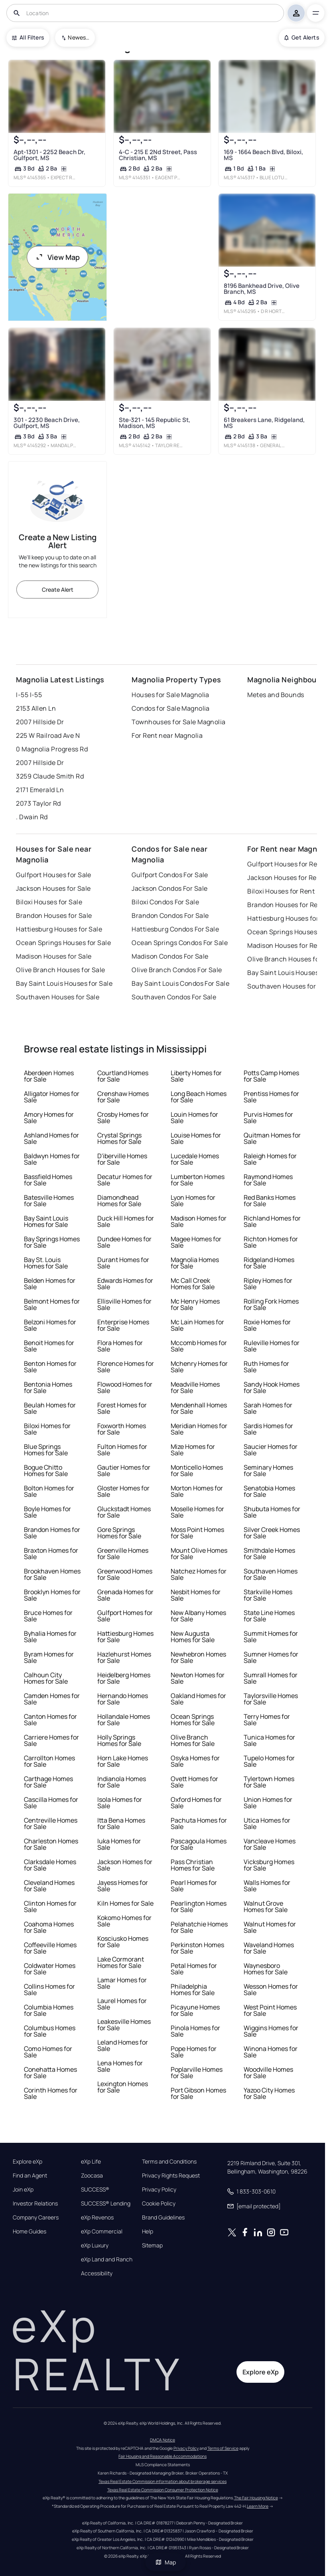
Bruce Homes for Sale (48, 1615)
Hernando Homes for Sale (122, 1698)
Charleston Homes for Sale (51, 1844)
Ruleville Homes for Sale (271, 1345)
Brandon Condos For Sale (170, 915)
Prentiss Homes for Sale (271, 1096)
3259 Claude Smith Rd (50, 776)
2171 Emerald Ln (40, 789)
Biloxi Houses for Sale (49, 902)
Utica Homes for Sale (267, 1823)
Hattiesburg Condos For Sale (175, 929)
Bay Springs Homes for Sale (52, 1242)
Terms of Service (222, 2448)
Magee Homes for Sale (196, 1242)
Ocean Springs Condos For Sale (180, 942)
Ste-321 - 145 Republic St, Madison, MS (154, 423)
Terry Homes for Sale (267, 1719)
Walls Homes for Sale (267, 1885)
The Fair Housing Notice (256, 2498)
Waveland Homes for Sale (269, 1948)
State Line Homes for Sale (269, 1615)
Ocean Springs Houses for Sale (63, 942)
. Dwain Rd (31, 816)
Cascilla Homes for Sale (51, 1802)
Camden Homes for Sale (52, 1698)
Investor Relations (35, 2203)
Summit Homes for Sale (271, 1636)
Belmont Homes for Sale (52, 1304)
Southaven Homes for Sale (271, 1574)
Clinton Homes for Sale (50, 1906)
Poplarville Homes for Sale (197, 2072)
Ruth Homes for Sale (266, 1366)
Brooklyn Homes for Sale (52, 1595)
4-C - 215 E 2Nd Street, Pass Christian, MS (158, 155)
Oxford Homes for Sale (196, 1802)
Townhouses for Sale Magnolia (178, 721)
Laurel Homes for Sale (122, 2003)
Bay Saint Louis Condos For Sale (180, 983)
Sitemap (152, 2245)
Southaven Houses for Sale (57, 997)
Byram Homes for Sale (49, 1657)
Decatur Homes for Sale (124, 1179)
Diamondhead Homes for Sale (119, 1200)
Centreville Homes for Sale (50, 1823)
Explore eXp (27, 2161)
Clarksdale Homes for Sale (50, 1865)
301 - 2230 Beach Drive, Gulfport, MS (47, 423)
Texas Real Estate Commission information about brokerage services (163, 2481)
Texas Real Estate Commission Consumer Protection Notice (162, 2490)
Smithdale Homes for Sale (269, 1553)
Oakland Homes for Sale (198, 1698)
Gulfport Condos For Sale (170, 874)
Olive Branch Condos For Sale (177, 969)
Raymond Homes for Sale (268, 1179)
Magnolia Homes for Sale (195, 1262)
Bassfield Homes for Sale (48, 1179)
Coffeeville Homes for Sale (50, 1948)
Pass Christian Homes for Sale (193, 1865)
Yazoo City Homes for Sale (269, 2093)
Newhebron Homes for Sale (198, 1657)
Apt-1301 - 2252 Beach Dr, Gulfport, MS (49, 155)
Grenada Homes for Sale (125, 1595)
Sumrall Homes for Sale (271, 1678)
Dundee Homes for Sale (124, 1242)
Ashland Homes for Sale (51, 1138)
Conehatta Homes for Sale (50, 2072)
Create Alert (57, 589)
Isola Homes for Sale (119, 1802)
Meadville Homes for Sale (195, 1387)
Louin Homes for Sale (194, 1117)
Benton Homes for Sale (50, 1366)
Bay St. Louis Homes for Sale (46, 1262)
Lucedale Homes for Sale (195, 1159)
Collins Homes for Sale (49, 1989)
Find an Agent (30, 2175)
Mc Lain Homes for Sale (197, 1325)
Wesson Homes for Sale (271, 1989)
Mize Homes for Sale (193, 1449)
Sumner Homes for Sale (271, 1657)
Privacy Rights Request (171, 2175)
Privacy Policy (159, 2189)
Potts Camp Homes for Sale (271, 1076)
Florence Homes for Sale (125, 1366)
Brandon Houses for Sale (54, 915)
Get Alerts (301, 37)
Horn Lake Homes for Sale (122, 1761)
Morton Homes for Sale (197, 1491)
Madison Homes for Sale (199, 1221)
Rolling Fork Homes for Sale (271, 1304)
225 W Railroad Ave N (48, 735)
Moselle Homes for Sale (197, 1512)
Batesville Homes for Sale (49, 1200)
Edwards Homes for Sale (125, 1283)
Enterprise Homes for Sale (123, 1325)
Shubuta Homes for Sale (272, 1512)
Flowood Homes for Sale (124, 1387)
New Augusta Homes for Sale (193, 1636)
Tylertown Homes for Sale (269, 1781)
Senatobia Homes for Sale (269, 1491)
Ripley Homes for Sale (268, 1283)
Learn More (257, 2506)
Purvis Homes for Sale (268, 1117)
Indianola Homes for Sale (121, 1781)
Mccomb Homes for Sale (199, 1345)
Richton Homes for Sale (271, 1242)
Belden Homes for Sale (49, 1283)
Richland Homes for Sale (272, 1221)
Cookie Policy (158, 2203)
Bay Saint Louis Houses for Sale (64, 983)
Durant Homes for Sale (123, 1262)
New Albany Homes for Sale (198, 1615)
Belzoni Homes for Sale (50, 1325)
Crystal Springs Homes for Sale (119, 1138)
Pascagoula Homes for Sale (199, 1844)
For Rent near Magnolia (167, 735)
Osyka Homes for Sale (195, 1761)
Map (165, 2562)
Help (147, 2231)
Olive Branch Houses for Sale (60, 969)
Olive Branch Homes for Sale (193, 1740)
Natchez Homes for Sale (199, 1574)
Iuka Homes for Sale (119, 1844)
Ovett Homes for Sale (194, 1781)
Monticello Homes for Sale (197, 1470)
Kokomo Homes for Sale (124, 1920)
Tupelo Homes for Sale (269, 1761)
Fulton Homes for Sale (122, 1449)
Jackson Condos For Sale (169, 888)
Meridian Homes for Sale (199, 1429)
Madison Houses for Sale (53, 956)
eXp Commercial (101, 2231)
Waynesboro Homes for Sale (266, 1968)
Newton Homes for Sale (198, 1678)
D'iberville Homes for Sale (122, 1159)
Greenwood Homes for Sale (124, 1574)
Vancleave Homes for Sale (270, 1844)
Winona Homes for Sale (271, 2051)
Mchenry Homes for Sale (199, 1366)
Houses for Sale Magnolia (170, 694)
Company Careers (36, 2217)
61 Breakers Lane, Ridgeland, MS (264, 423)
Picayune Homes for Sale (195, 2010)
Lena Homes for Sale (120, 2066)
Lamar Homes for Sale (122, 1983)
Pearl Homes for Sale (194, 1885)
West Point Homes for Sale (270, 2010)
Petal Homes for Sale (194, 1968)
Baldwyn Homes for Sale (52, 1159)
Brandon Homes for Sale (52, 1532)
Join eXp (23, 2189)
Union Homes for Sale (268, 1802)
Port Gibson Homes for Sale (198, 2093)
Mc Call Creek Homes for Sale (193, 1283)
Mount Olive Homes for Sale (199, 1553)
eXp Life (91, 2161)
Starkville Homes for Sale (268, 1595)
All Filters (28, 37)
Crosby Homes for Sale (123, 1117)
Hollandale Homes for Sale (123, 1719)
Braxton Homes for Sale (51, 1553)
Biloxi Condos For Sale (165, 902)
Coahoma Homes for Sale (49, 1927)
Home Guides (29, 2231)
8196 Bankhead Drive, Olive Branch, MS (261, 288)
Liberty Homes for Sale (196, 1076)
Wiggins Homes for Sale (271, 2031)
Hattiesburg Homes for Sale (125, 1636)
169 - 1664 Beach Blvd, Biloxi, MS (263, 155)
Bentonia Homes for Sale (48, 1387)
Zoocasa (92, 2175)
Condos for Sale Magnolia (171, 708)
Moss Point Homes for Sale (197, 1532)
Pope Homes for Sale (194, 2051)
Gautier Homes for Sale (123, 1470)
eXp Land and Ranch (106, 2259)
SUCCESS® (95, 2189)
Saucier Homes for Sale (271, 1449)
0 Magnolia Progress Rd (52, 749)
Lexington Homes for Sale (122, 2086)
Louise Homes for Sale (196, 1138)
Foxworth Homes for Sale (121, 1429)
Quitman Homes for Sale (272, 1138)
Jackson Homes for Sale (124, 1865)
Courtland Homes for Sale (122, 1076)
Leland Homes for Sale (122, 2045)
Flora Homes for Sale (120, 1345)
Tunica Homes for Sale (269, 1740)
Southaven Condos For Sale (174, 997)
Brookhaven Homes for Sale (52, 1574)
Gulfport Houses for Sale (53, 874)
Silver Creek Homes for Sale (272, 1532)
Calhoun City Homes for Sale (46, 1678)
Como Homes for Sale (48, 2051)
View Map (57, 257)
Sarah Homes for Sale (268, 1408)
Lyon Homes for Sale (193, 1200)
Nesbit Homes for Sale (196, 1595)
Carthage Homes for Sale (48, 1781)
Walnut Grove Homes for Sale (266, 1906)
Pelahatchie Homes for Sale (199, 1927)
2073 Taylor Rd (38, 803)
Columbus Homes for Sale (49, 2031)
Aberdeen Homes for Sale (49, 1076)
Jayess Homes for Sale (122, 1885)
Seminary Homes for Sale (268, 1470)
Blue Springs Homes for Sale (46, 1449)
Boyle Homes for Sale (47, 1512)
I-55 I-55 (29, 694)
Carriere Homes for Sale (51, 1740)
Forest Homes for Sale (122, 1408)
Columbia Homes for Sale (48, 2010)
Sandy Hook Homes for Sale (271, 1387)
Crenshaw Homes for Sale (123, 1096)
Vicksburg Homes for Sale (269, 1865)
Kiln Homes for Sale (125, 1903)
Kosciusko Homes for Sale (122, 1941)
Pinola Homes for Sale (195, 2031)
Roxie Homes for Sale (267, 1325)
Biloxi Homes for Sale (47, 1429)
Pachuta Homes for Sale (199, 1823)
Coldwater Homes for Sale (49, 1968)
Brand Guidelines (163, 2217)
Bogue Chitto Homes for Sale (46, 1470)
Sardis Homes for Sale (268, 1429)
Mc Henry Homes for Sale (195, 1304)
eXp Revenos (97, 2217)
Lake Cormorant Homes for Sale (120, 1962)
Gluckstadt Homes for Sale (124, 1512)
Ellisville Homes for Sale (124, 1304)
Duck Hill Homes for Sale (125, 1221)
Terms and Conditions (169, 2161)
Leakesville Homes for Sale (124, 2024)
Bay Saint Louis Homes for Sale (46, 1221)
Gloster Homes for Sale (123, 1491)
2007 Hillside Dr (40, 721)
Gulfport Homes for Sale (125, 1615)
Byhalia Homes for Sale (50, 1636)
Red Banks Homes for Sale (270, 1200)
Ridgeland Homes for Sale (269, 1262)
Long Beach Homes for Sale (199, 1096)
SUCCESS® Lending (105, 2203)
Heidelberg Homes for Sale (123, 1678)
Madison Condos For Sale (170, 956)
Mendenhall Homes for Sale (199, 1408)
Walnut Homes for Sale (270, 1927)
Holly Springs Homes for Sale (119, 1740)
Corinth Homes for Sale (50, 2093)
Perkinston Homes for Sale (197, 1948)
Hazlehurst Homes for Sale (124, 1657)
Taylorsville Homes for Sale (271, 1698)
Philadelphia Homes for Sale (193, 1989)
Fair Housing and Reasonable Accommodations (162, 2456)
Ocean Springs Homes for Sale (193, 1719)
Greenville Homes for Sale (122, 1553)
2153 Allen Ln (36, 708)
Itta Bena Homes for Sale (121, 1823)
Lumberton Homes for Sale (198, 1179)
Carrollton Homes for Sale (49, 1761)
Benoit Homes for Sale (49, 1345)
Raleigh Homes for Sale (270, 1159)
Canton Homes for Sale (50, 1719)
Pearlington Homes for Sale (199, 1906)
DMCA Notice (162, 2440)
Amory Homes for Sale (49, 1117)
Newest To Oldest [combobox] (78, 37)
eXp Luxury (94, 2245)
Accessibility (96, 2273)
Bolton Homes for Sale (49, 1491)
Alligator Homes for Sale (51, 1096)
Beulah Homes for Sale (50, 1408)
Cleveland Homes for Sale (49, 1885)
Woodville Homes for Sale (268, 2072)
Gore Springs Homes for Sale (119, 1532)
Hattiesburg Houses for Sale (59, 929)
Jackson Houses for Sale (53, 888)
